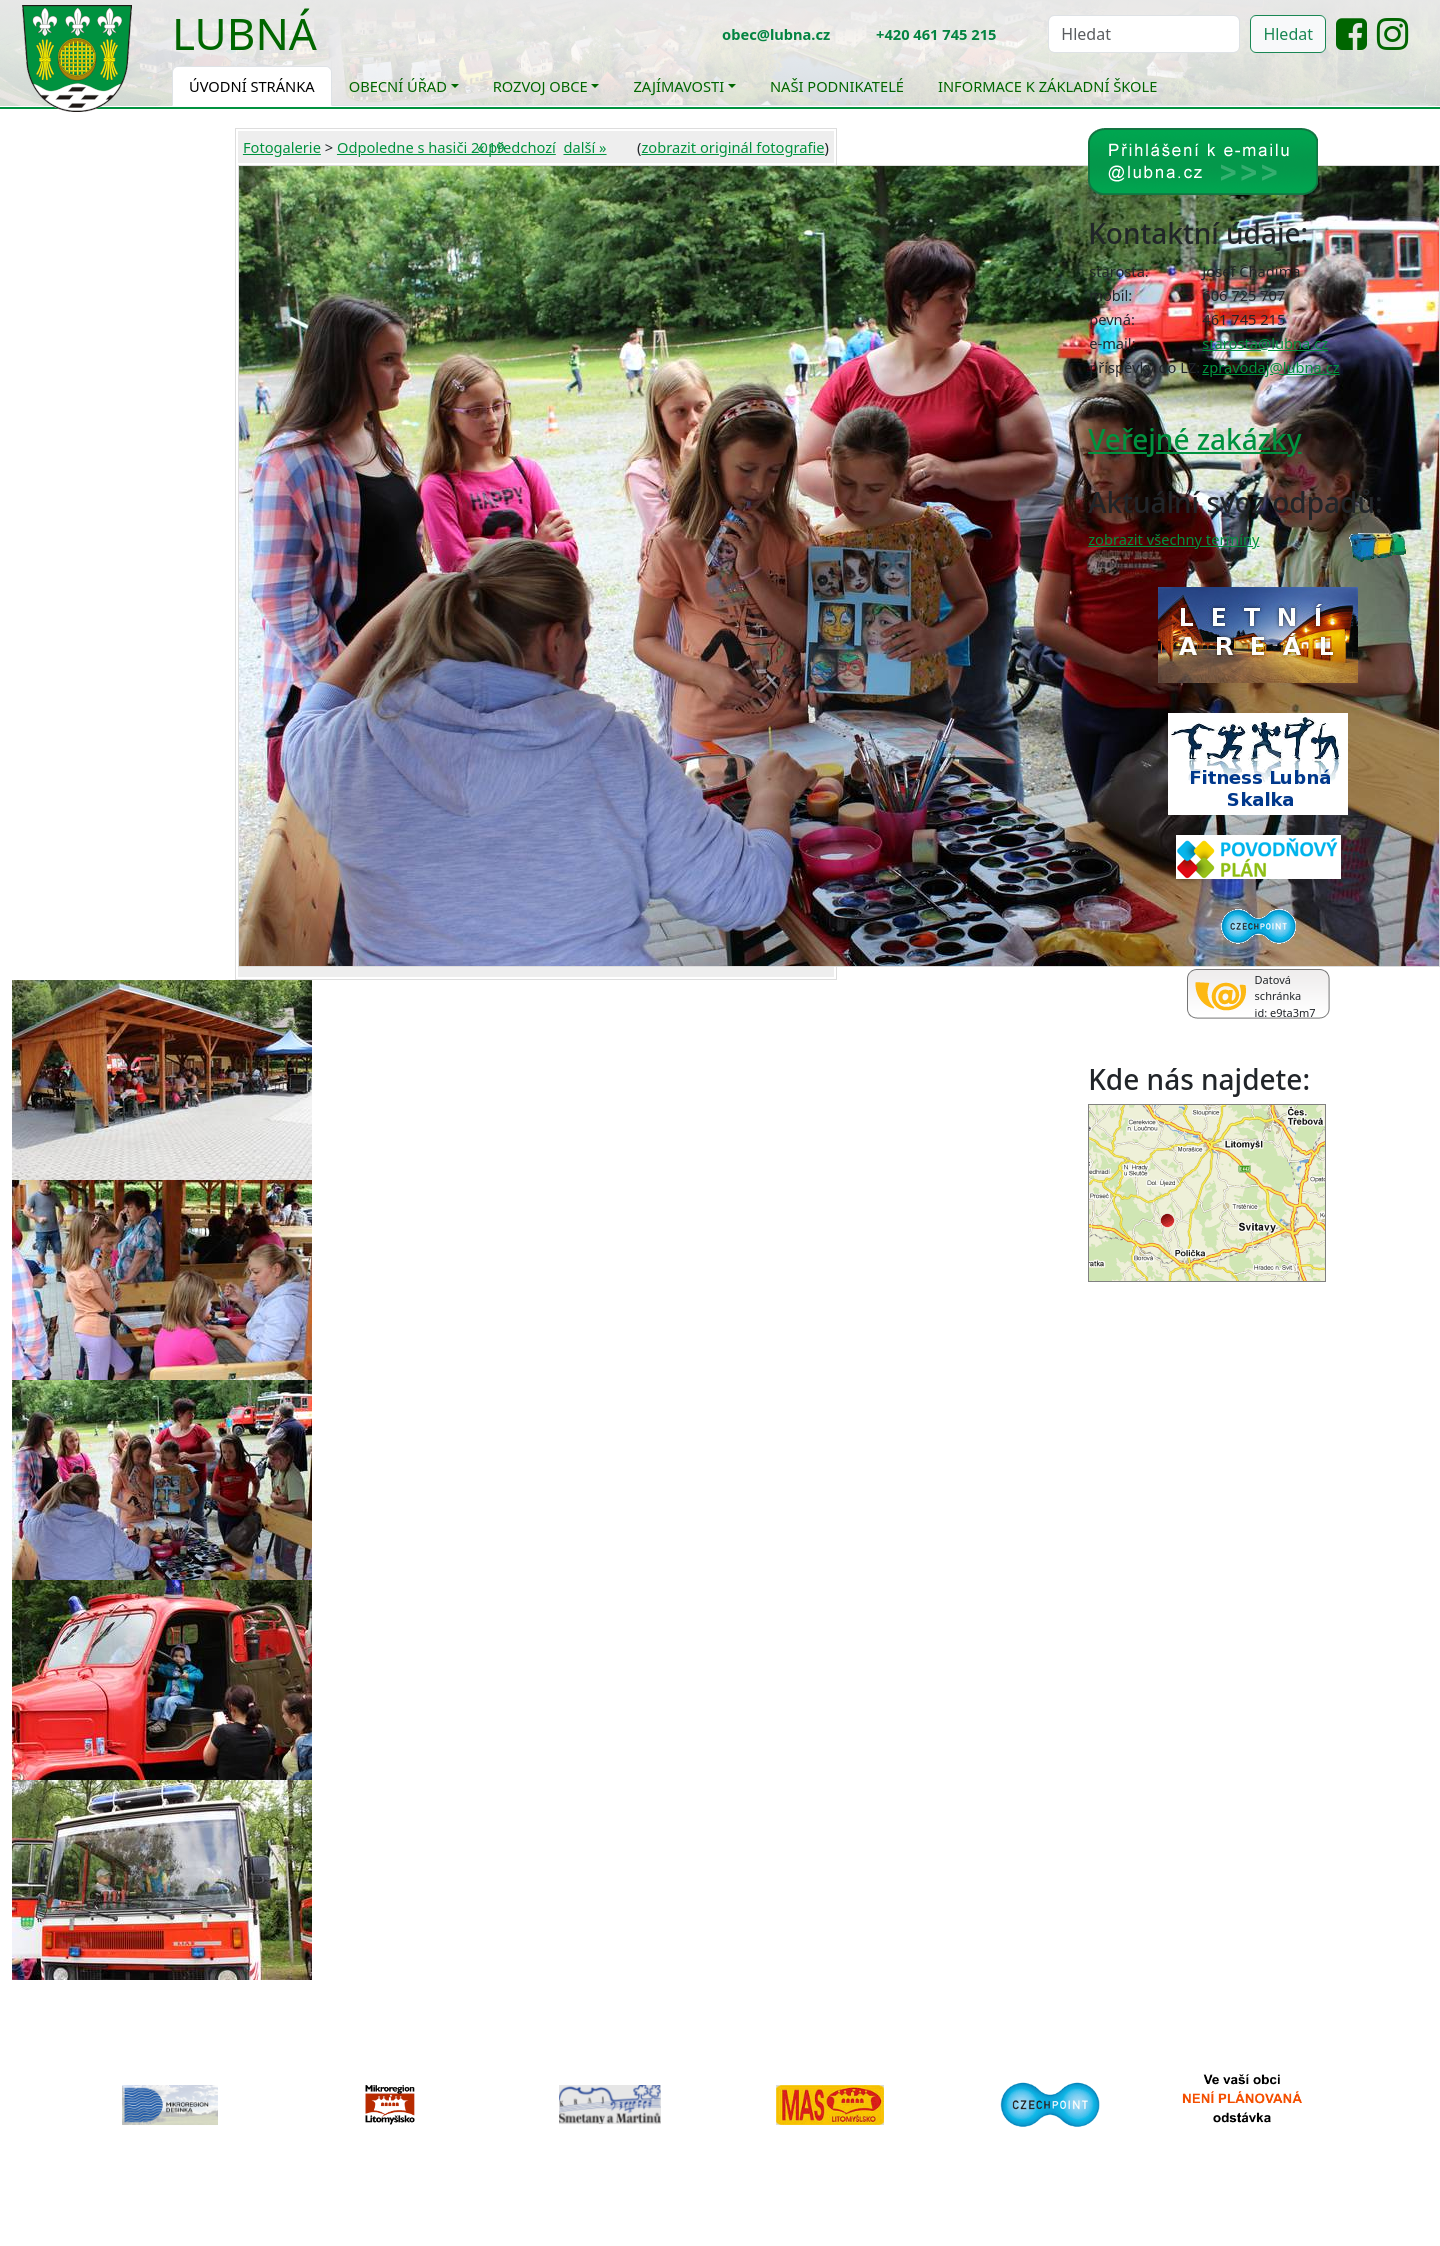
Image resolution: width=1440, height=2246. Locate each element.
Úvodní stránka (252, 86)
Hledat (1288, 34)
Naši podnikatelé (837, 86)
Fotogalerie (282, 147)
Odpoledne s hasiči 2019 (421, 147)
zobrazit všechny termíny (1173, 539)
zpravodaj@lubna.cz (1270, 367)
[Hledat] (1144, 34)
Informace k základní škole (1047, 86)
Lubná (244, 33)
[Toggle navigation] (332, 46)
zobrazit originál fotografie (732, 147)
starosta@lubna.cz (1265, 343)
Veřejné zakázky (1194, 439)
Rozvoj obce (540, 86)
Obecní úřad (398, 86)
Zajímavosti (678, 86)
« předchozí (516, 147)
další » (584, 147)
